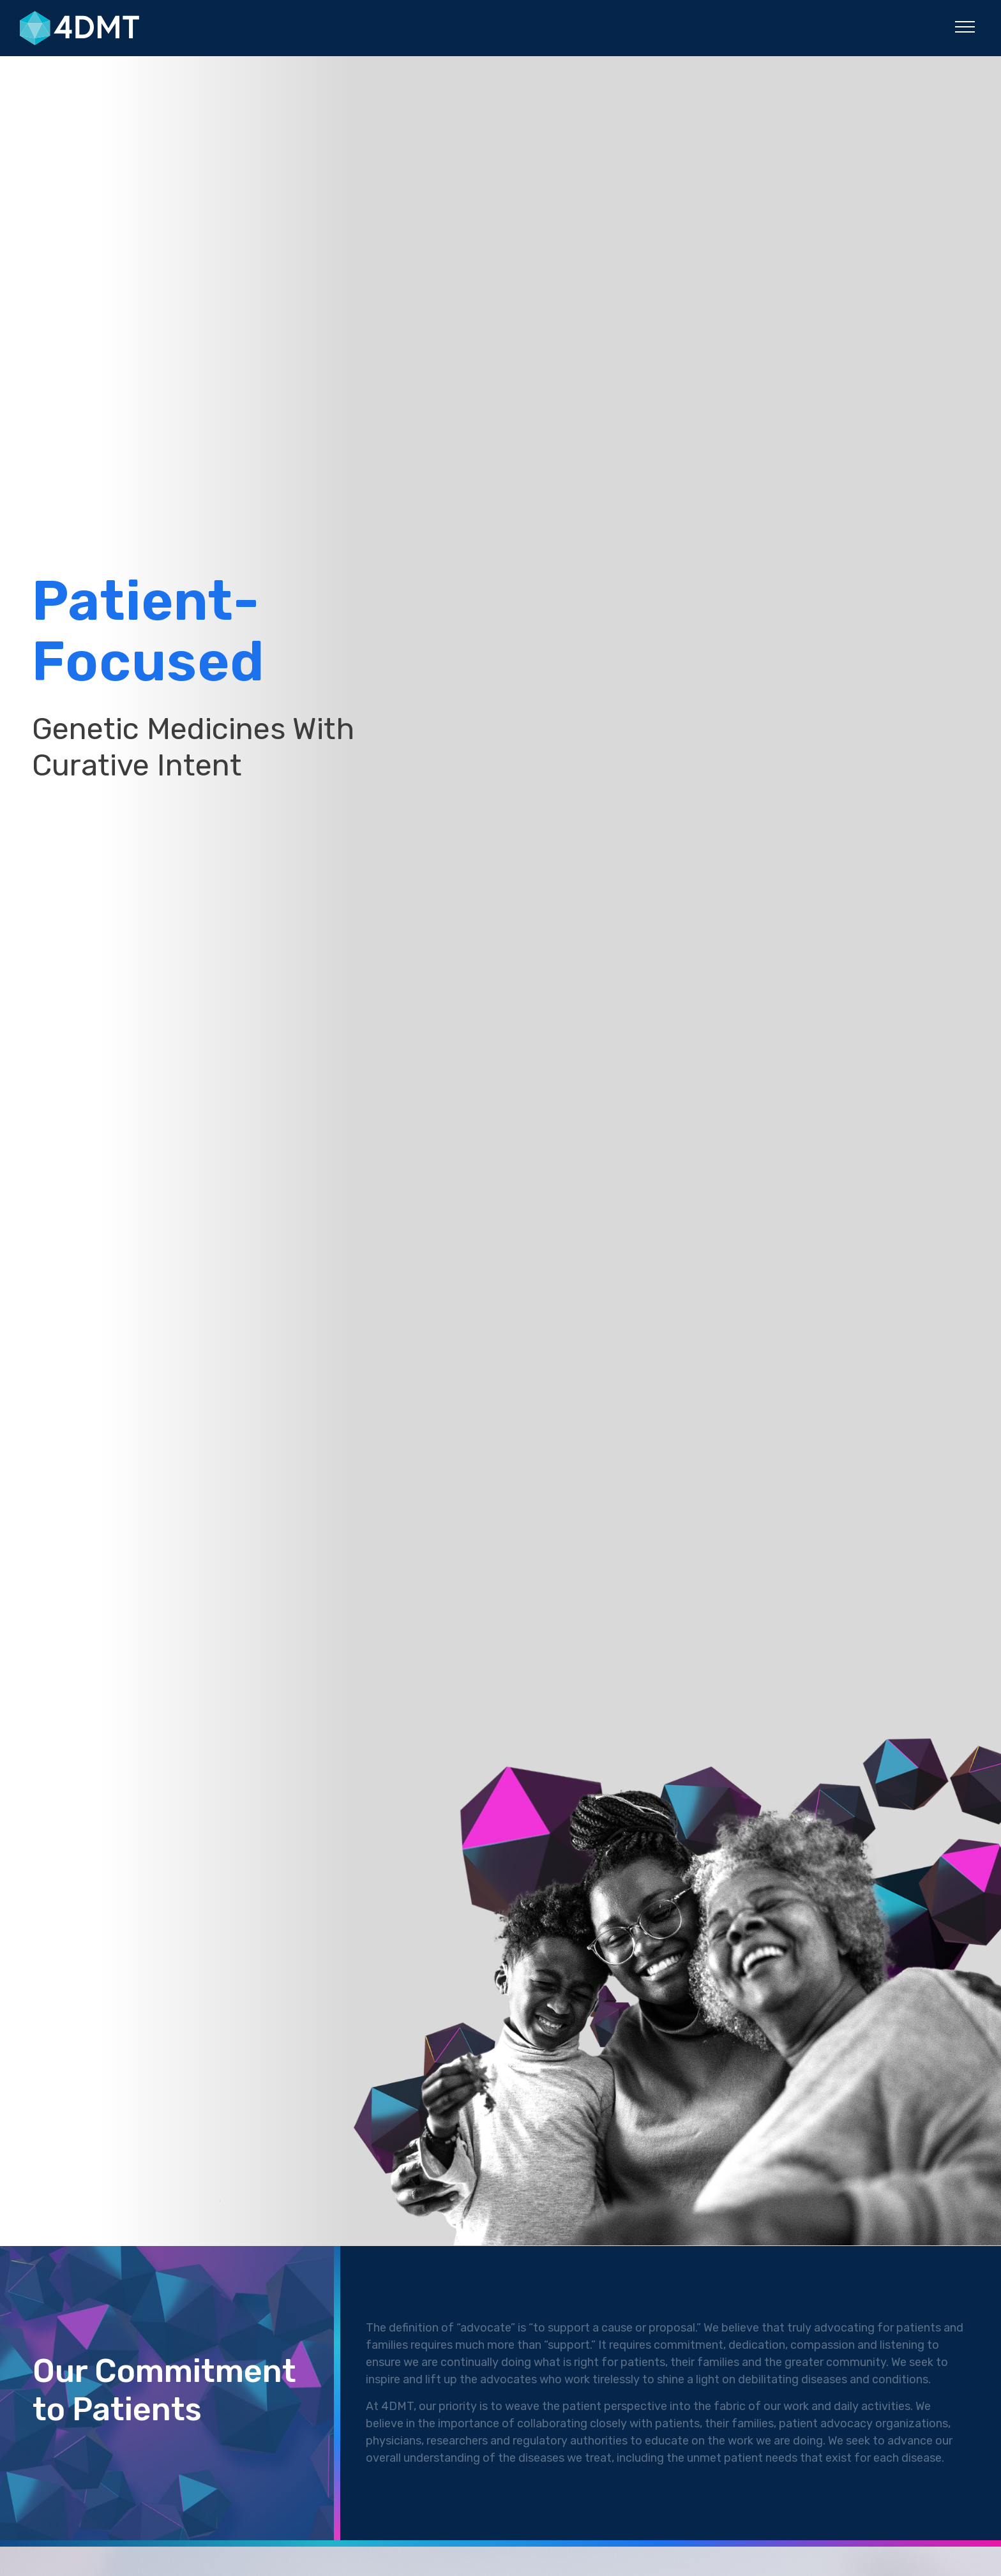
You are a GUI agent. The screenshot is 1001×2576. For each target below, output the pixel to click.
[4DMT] (119, 28)
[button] (965, 26)
